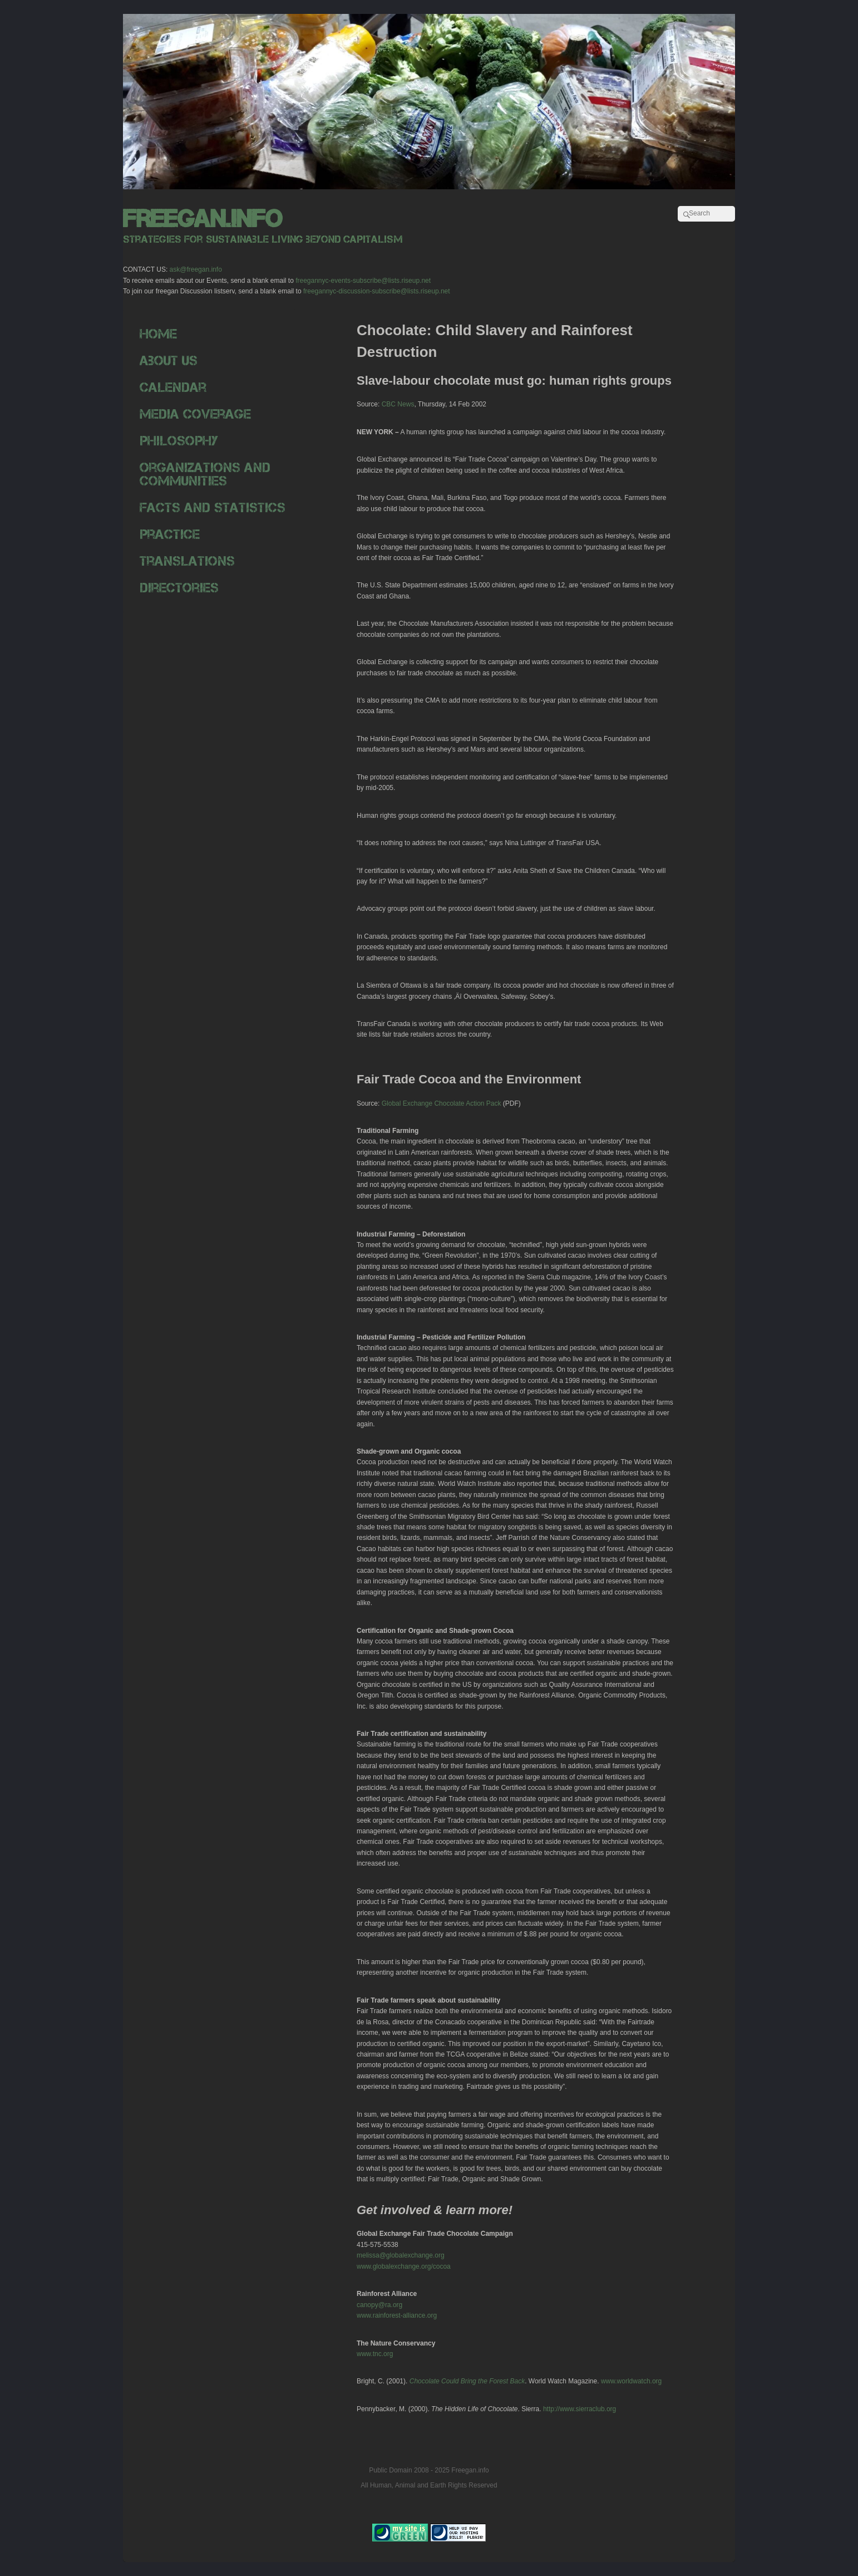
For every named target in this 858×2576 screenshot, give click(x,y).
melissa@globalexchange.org (401, 2255)
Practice (170, 534)
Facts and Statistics (212, 507)
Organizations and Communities (205, 474)
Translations (187, 560)
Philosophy (179, 440)
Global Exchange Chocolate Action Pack (441, 1103)
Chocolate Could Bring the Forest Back (467, 2381)
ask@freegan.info (196, 269)
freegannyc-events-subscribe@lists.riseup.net (363, 280)
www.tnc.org (375, 2354)
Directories (179, 587)
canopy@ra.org (379, 2305)
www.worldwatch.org (631, 2381)
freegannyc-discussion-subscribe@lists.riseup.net (376, 291)
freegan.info (202, 218)
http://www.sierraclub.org (579, 2409)
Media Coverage (195, 413)
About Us (169, 360)
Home (158, 333)
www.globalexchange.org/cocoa (404, 2266)
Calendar (173, 387)
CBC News (398, 404)
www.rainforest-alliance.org (397, 2315)
